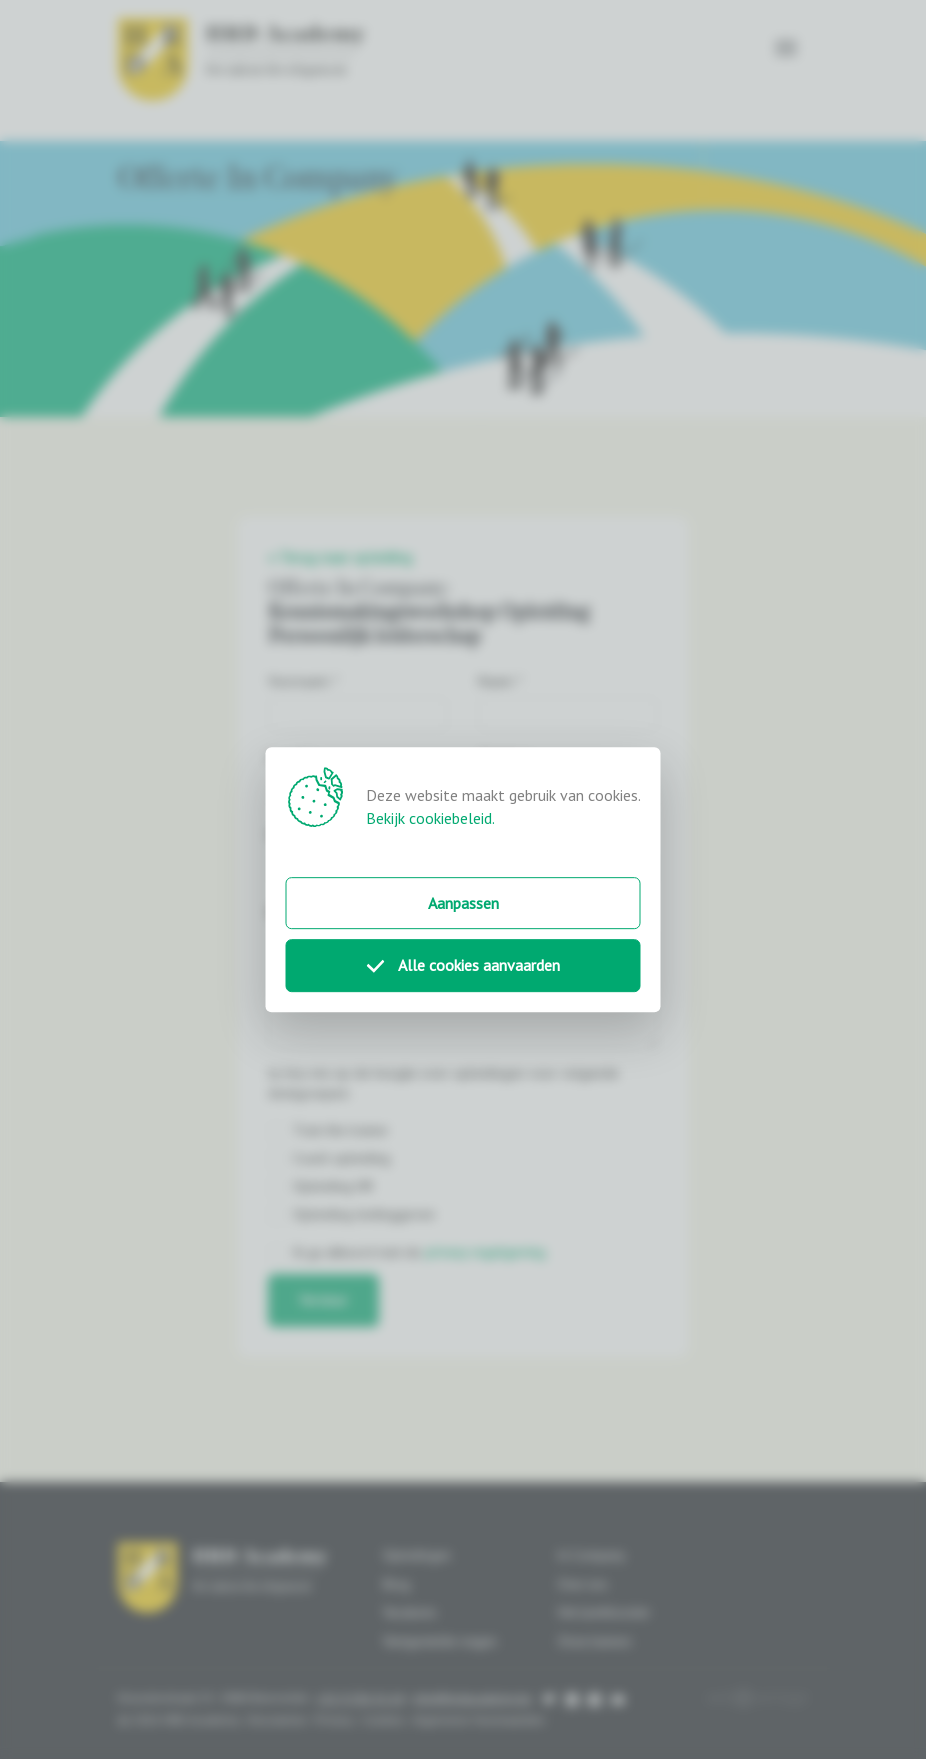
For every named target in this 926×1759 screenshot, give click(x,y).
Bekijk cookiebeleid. (430, 818)
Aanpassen (463, 903)
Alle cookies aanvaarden (463, 966)
